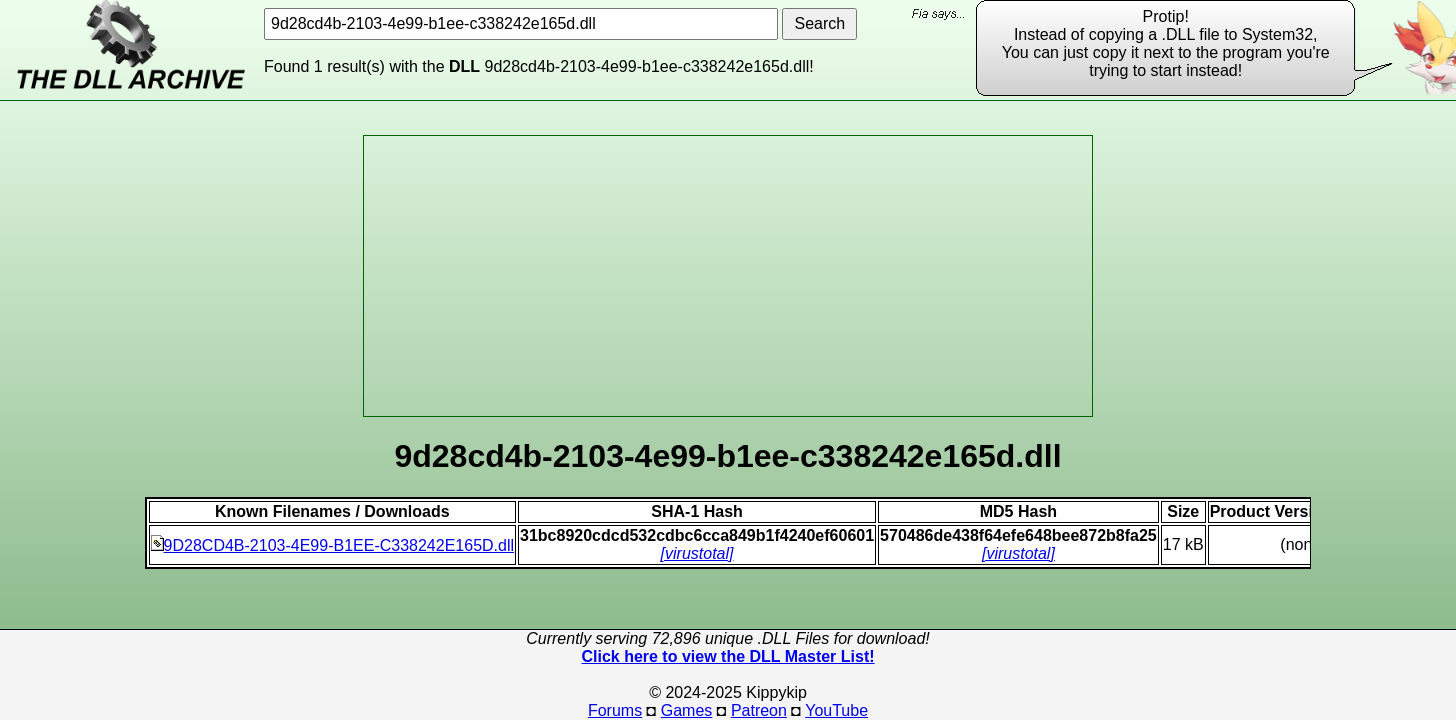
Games (687, 710)
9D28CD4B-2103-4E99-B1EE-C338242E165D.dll (332, 545)
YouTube (836, 710)
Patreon (759, 710)
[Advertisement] (728, 276)
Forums (615, 710)
